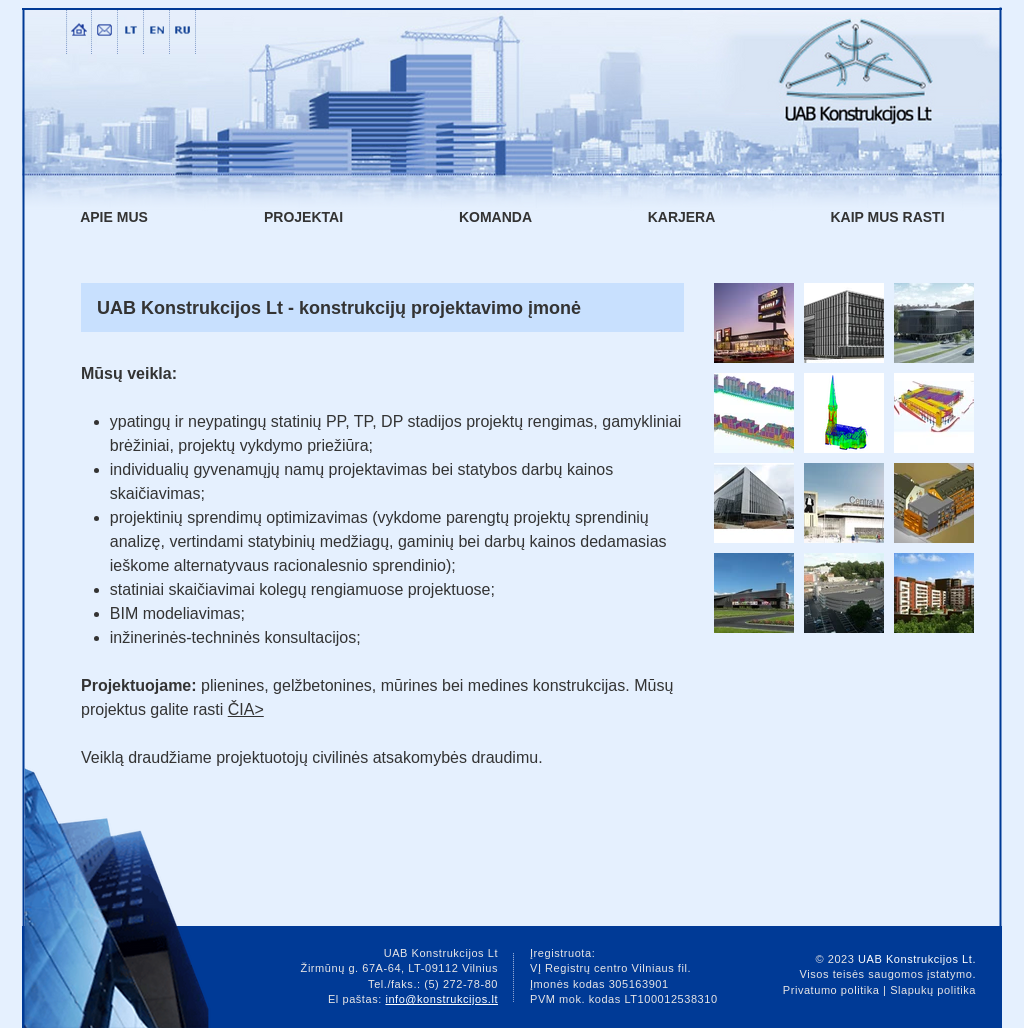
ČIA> (246, 709)
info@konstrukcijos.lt (441, 999)
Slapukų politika (933, 990)
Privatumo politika (831, 990)
